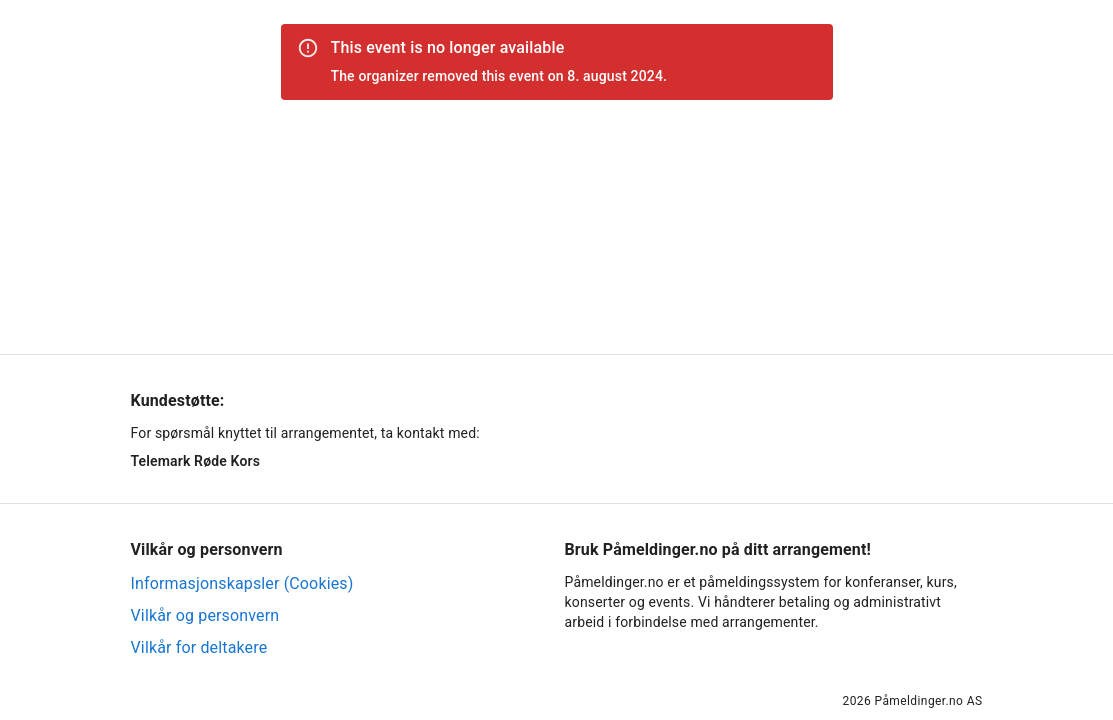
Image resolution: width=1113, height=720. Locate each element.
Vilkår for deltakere (199, 647)
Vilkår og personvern (205, 615)
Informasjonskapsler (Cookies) (242, 583)
